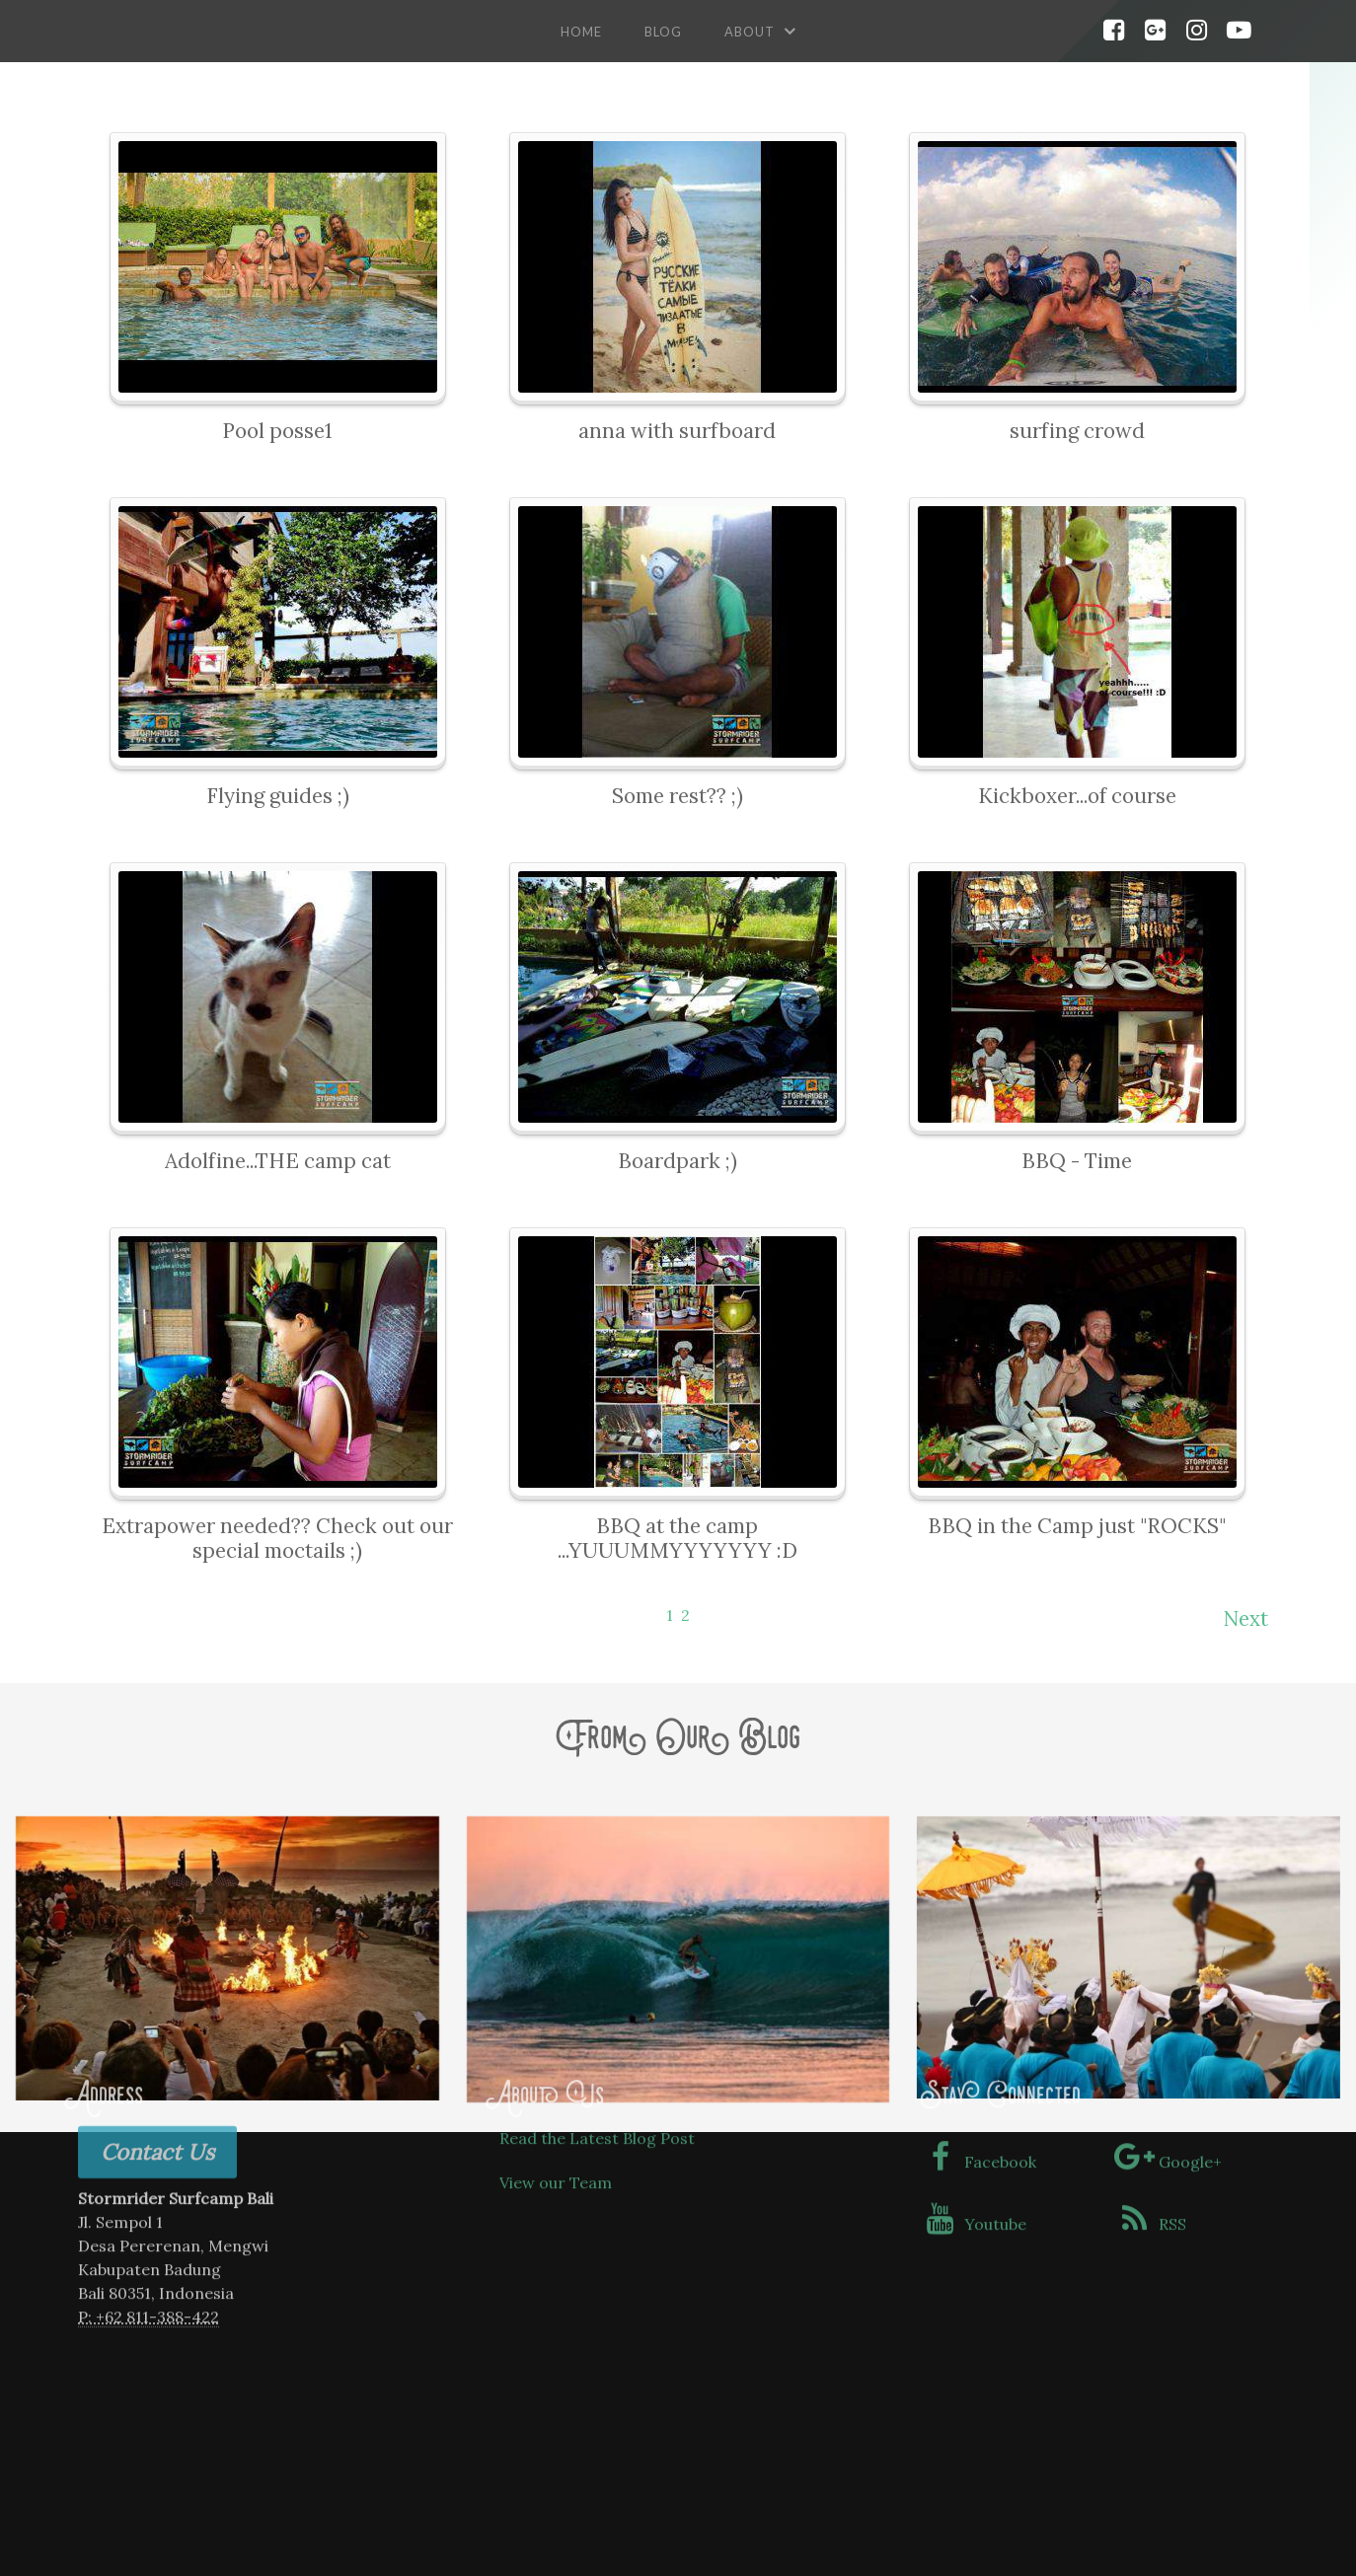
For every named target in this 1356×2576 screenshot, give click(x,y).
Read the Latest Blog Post (597, 2011)
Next (1245, 1618)
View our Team (555, 2055)
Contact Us (157, 2024)
